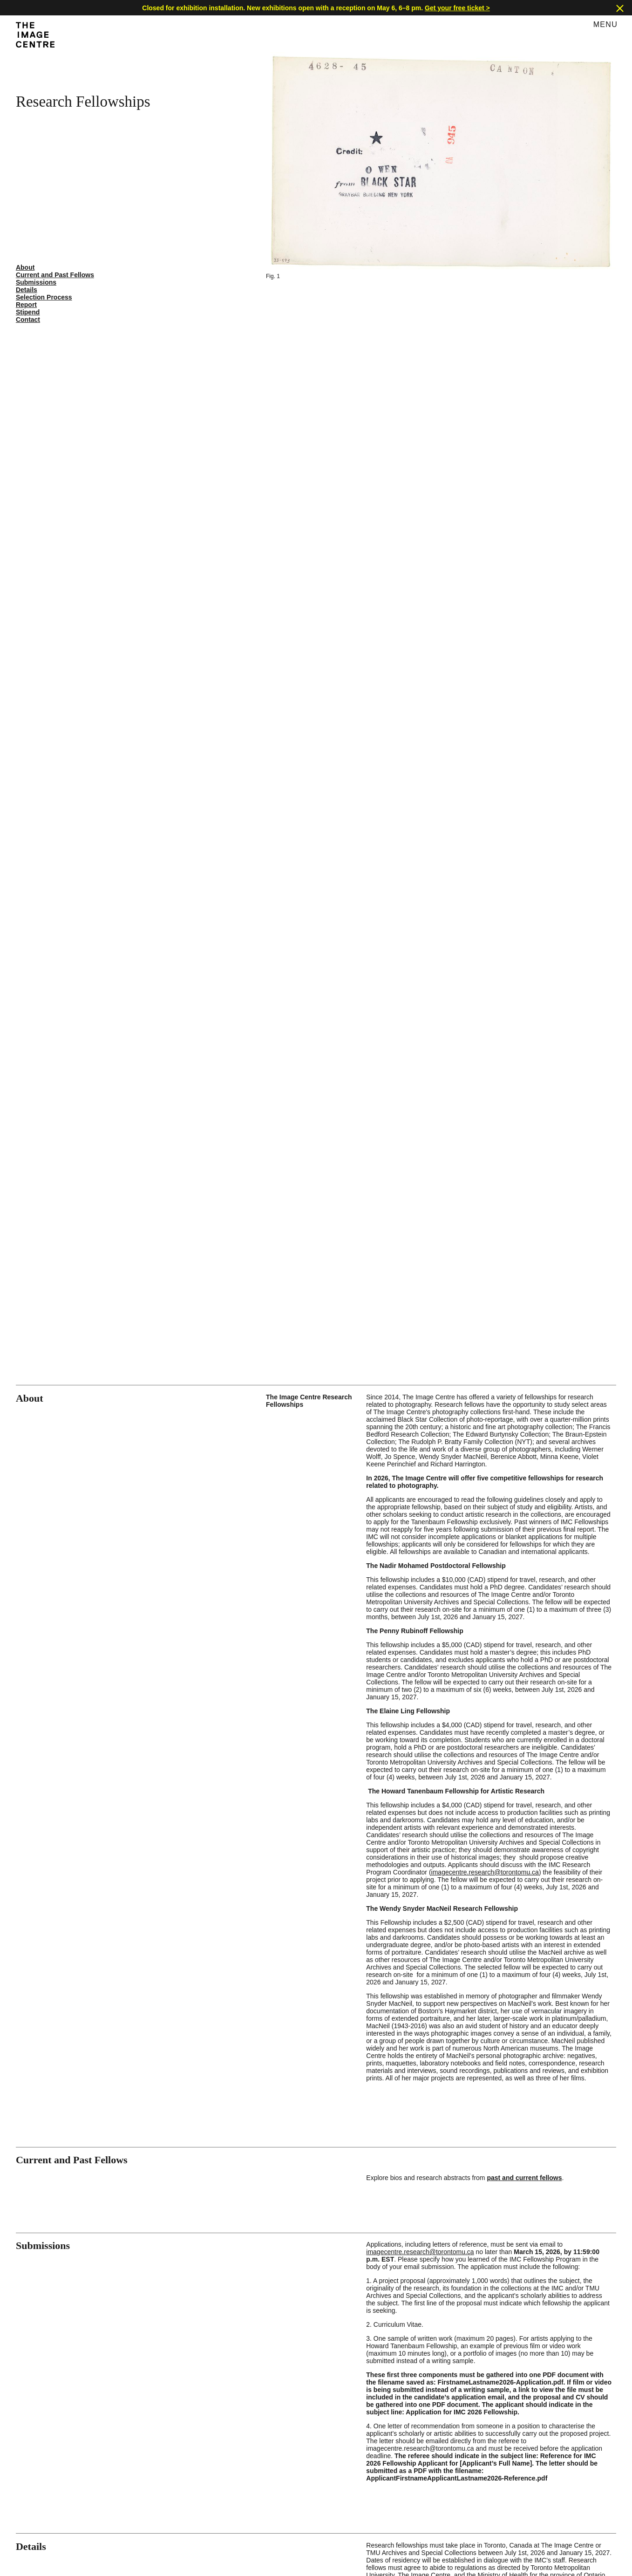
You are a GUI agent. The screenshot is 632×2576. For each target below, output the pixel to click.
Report (26, 304)
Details (26, 289)
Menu (605, 24)
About (25, 267)
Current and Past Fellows (55, 275)
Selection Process (44, 297)
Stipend (28, 312)
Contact (28, 319)
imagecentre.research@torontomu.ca (485, 1872)
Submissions (36, 282)
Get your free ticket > (457, 8)
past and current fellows (524, 2177)
